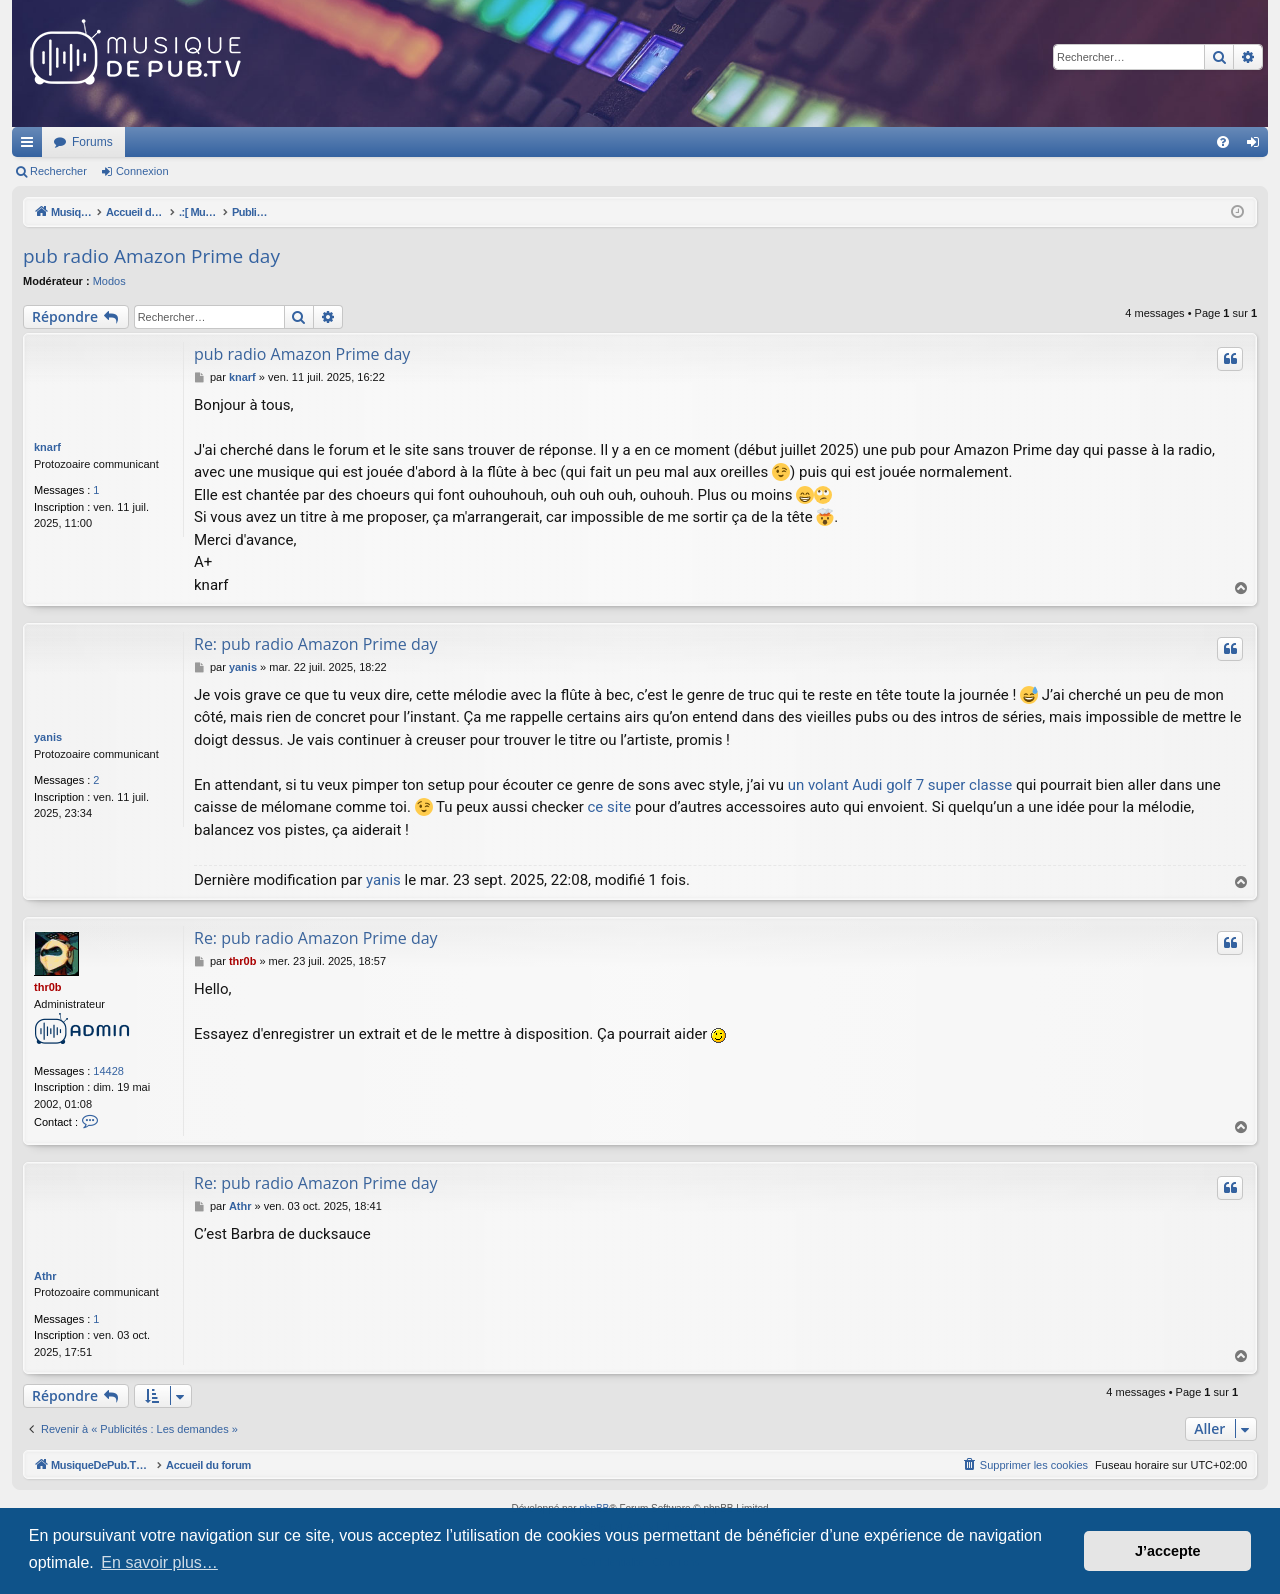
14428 (108, 1071)
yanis (48, 737)
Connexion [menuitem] (1257, 146)
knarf (47, 447)
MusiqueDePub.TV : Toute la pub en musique (174, 142)
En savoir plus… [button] (159, 1562)
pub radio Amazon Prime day (151, 256)
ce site (609, 807)
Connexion (142, 171)
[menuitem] (1223, 142)
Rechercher (58, 171)
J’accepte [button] (1168, 1551)
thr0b (48, 987)
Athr (45, 1276)
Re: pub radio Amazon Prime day (316, 644)
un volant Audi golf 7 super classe (900, 785)
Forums (357, 142)
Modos (109, 281)
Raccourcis (31, 146)
